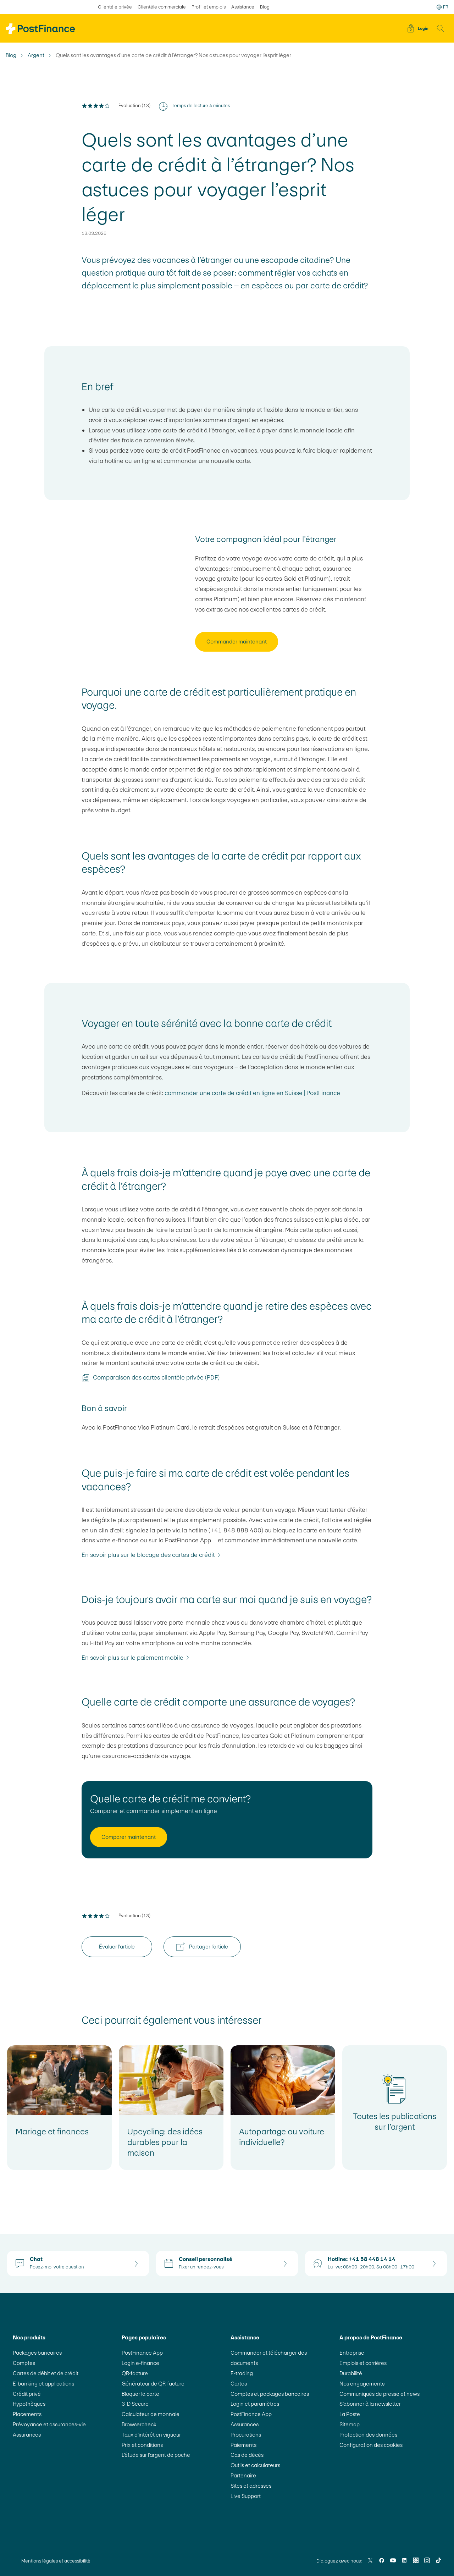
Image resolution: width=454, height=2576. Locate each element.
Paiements (243, 2445)
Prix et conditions (142, 2445)
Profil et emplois (209, 7)
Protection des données (368, 2434)
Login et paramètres (255, 2403)
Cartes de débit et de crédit (45, 2373)
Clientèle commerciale (162, 7)
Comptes (24, 2363)
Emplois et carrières (363, 2363)
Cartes (239, 2383)
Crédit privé (27, 2393)
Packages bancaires (37, 2352)
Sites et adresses (251, 2485)
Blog (11, 55)
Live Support (246, 2496)
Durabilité (350, 2373)
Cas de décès (247, 2454)
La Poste (349, 2414)
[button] (440, 28)
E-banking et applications (43, 2383)
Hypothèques (29, 2403)
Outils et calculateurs (255, 2465)
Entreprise (351, 2352)
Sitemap (349, 2424)
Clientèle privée (115, 7)
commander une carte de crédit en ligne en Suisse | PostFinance (252, 1093)
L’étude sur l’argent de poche (156, 2454)
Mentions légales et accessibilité (55, 2561)
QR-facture (135, 2373)
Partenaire (243, 2475)
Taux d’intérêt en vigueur (151, 2434)
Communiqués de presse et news (379, 2393)
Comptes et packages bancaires (270, 2393)
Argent (36, 55)
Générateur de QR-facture (153, 2383)
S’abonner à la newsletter (370, 2403)
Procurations (246, 2434)
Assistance (242, 7)
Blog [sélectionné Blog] (265, 7)
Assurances (27, 2434)
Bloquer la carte (140, 2393)
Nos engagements (361, 2383)
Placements (27, 2414)
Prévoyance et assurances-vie (49, 2424)
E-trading (242, 2373)
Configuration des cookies (371, 2445)
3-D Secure (135, 2403)
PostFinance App (142, 2352)
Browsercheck (139, 2424)
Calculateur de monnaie (150, 2414)
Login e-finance (140, 2363)
